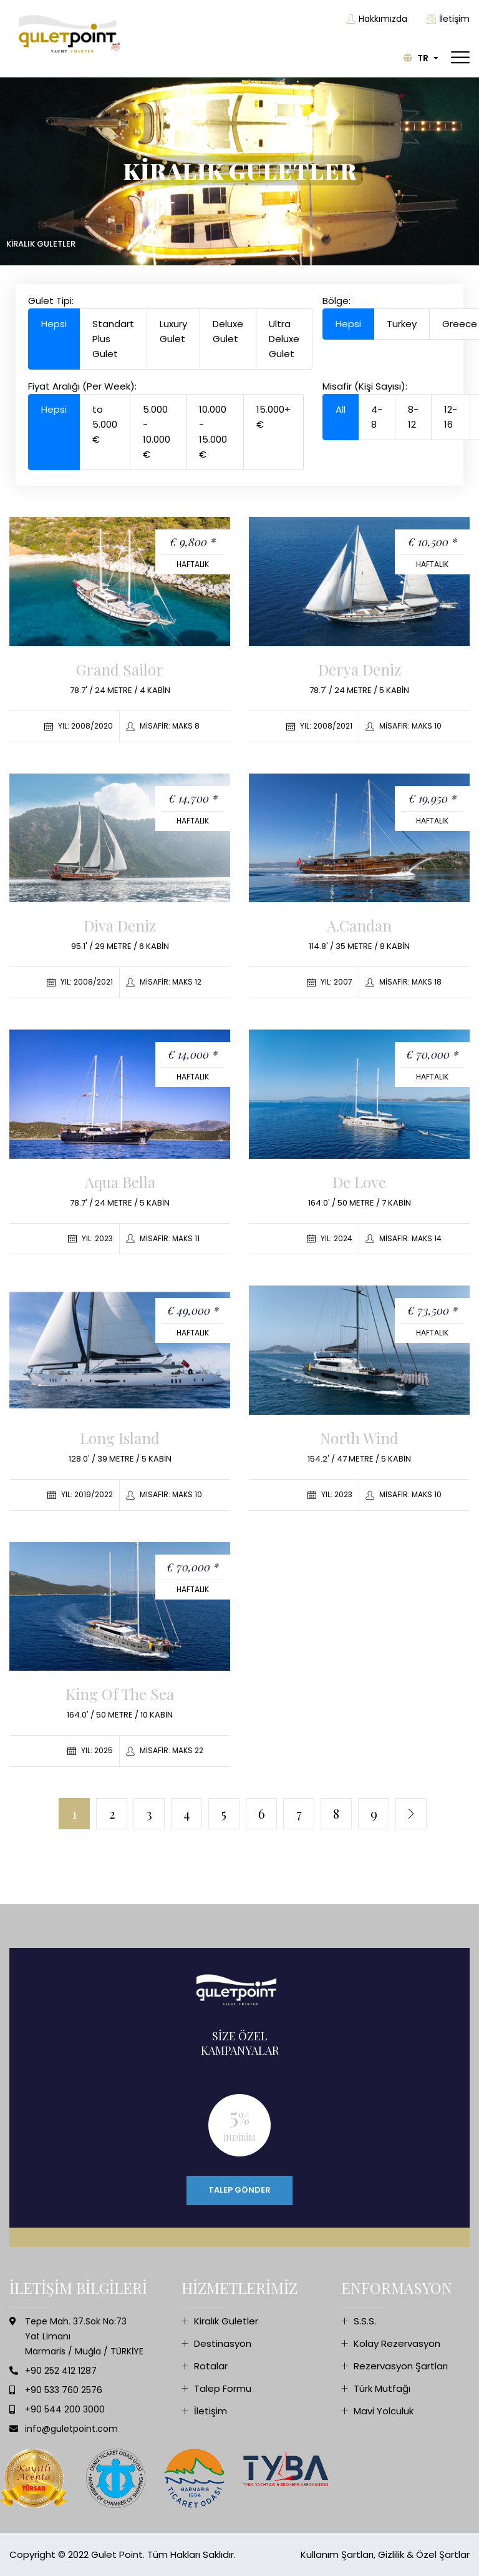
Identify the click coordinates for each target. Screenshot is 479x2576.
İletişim (448, 19)
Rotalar (211, 2365)
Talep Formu (222, 2388)
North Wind (359, 1438)
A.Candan (359, 925)
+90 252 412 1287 (61, 2370)
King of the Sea (119, 1694)
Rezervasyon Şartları (401, 2365)
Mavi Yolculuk (384, 2410)
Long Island (120, 1438)
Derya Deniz (359, 669)
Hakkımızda (376, 19)
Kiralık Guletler (226, 2321)
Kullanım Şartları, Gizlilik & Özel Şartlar (385, 2554)
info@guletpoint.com (71, 2428)
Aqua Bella (120, 1182)
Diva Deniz (120, 925)
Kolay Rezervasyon (397, 2343)
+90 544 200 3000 (65, 2409)
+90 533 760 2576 (63, 2390)
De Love (359, 1182)
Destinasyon (222, 2343)
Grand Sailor (119, 669)
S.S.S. (365, 2321)
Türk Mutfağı (382, 2388)
